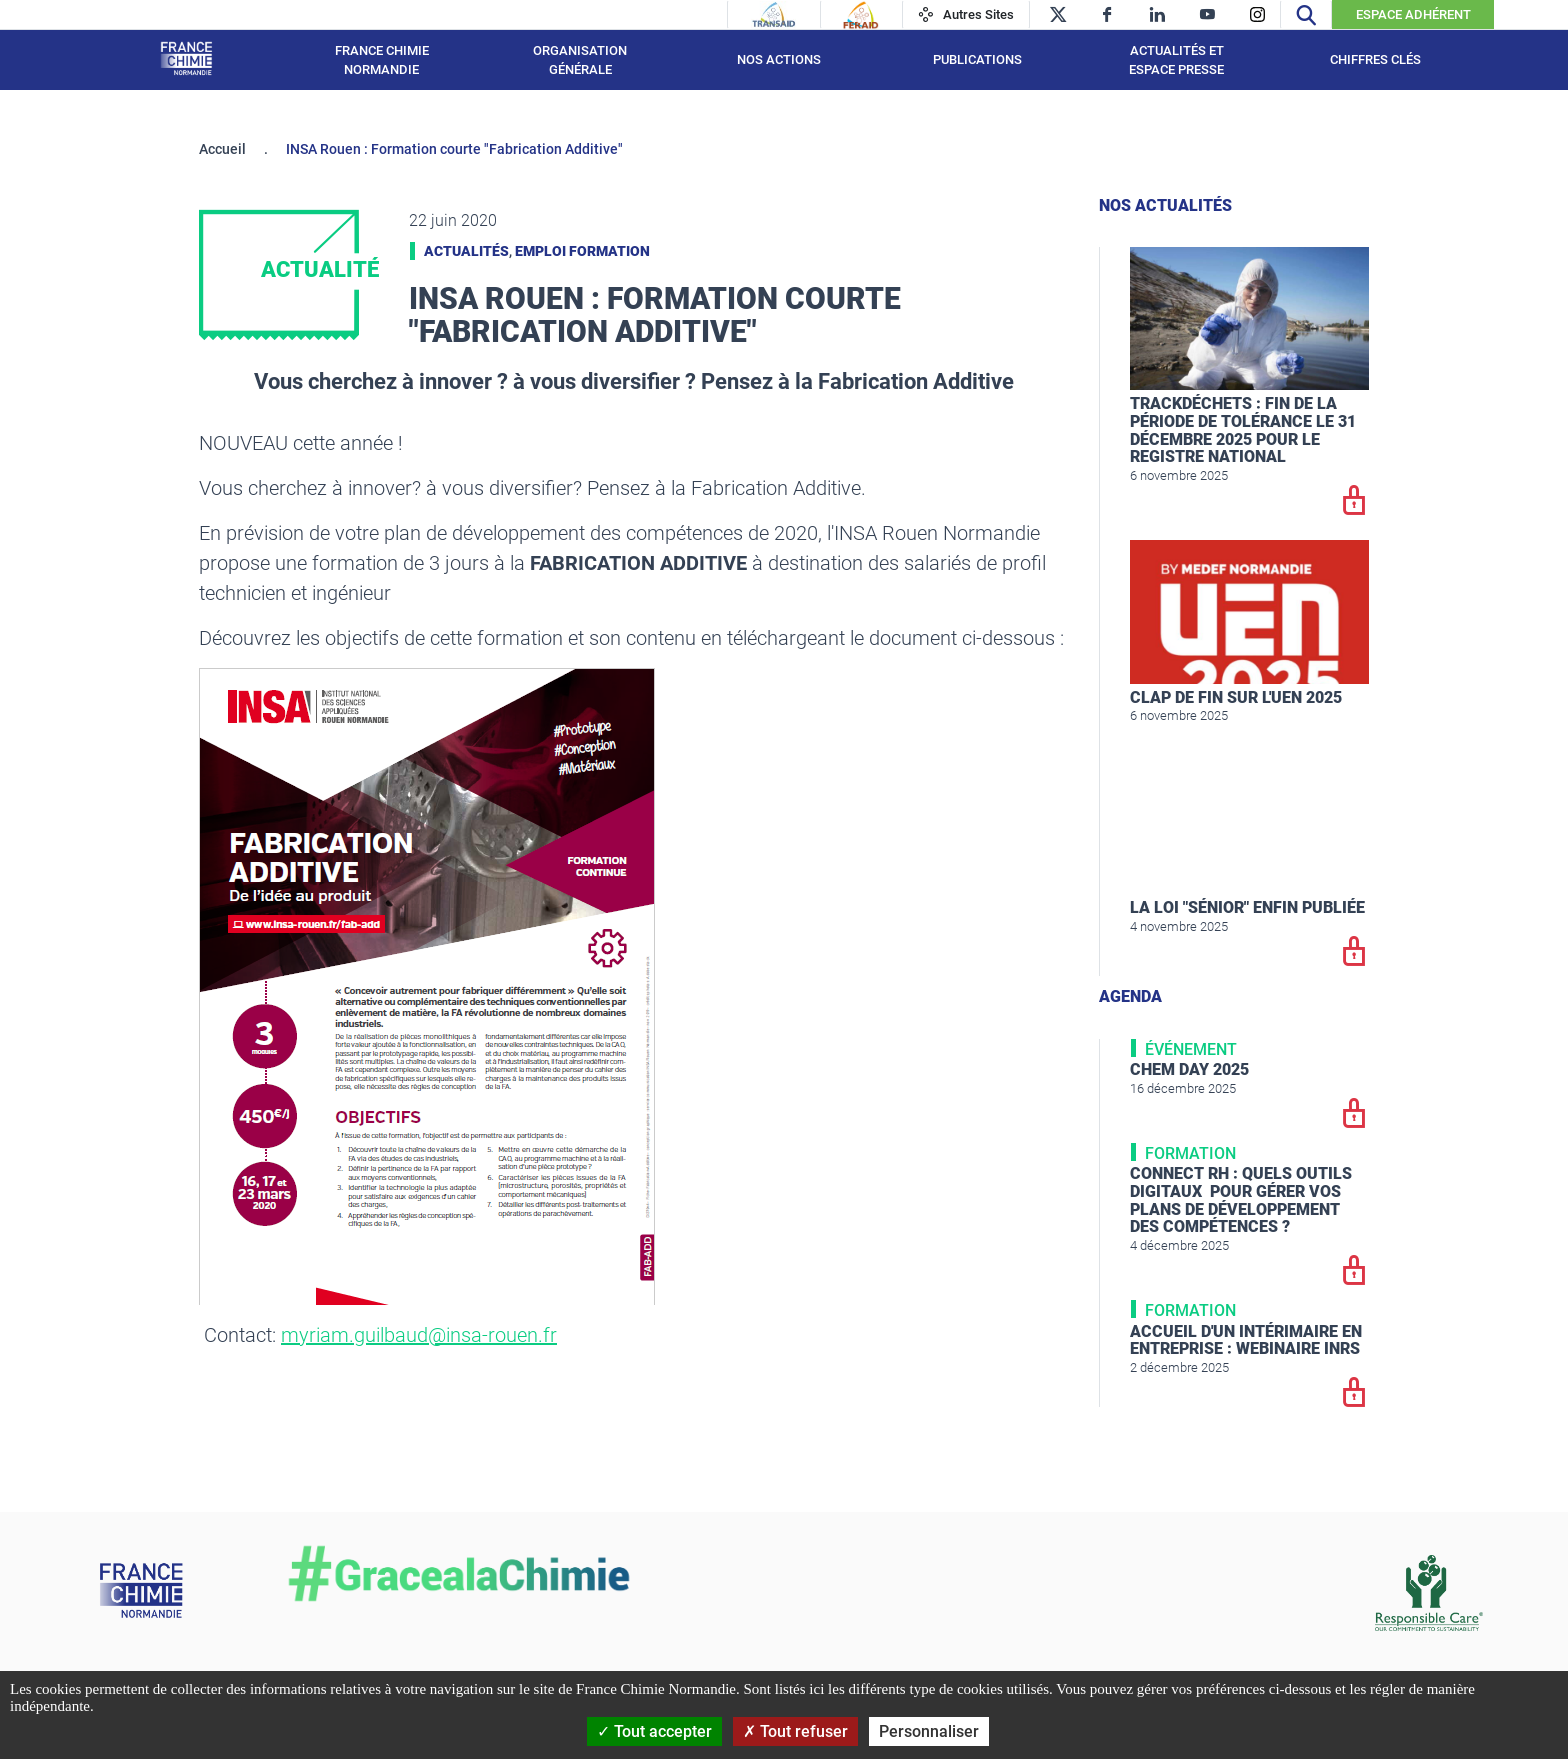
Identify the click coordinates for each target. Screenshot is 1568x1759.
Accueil (222, 149)
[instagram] (1257, 14)
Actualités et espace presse (1176, 60)
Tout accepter (654, 1731)
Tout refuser (795, 1731)
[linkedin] (1157, 14)
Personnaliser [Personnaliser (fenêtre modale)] (929, 1731)
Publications (977, 59)
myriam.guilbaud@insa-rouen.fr (419, 1335)
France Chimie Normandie (382, 60)
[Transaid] (774, 15)
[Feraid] (860, 15)
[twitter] (1057, 14)
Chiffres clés (1375, 59)
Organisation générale (580, 60)
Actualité (320, 269)
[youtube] (1207, 14)
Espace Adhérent (1413, 14)
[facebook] (1107, 14)
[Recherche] (1306, 14)
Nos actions (779, 59)
